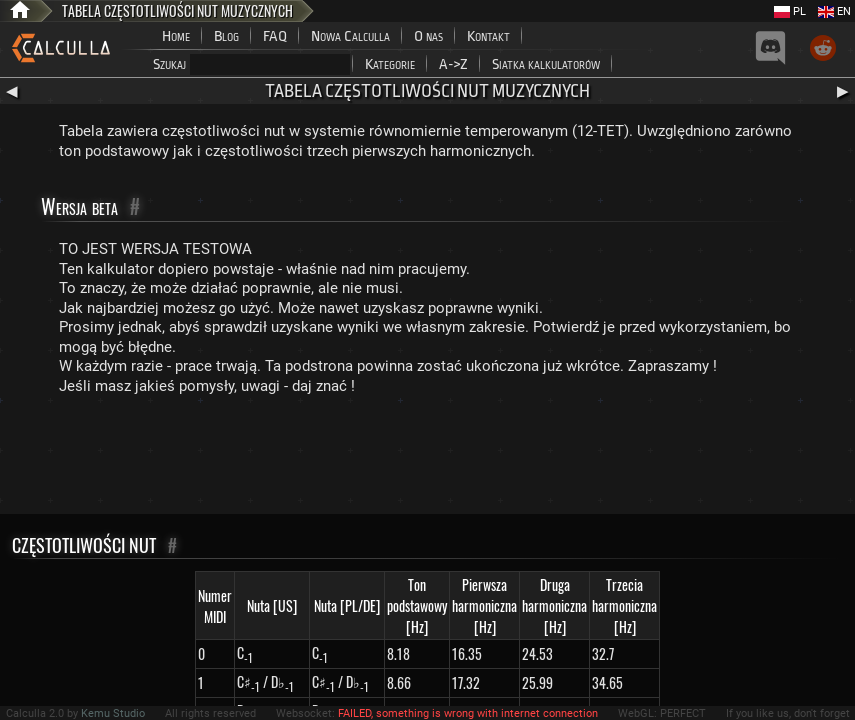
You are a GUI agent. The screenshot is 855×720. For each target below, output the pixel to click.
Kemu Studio (113, 713)
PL (790, 11)
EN (834, 11)
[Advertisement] (428, 459)
